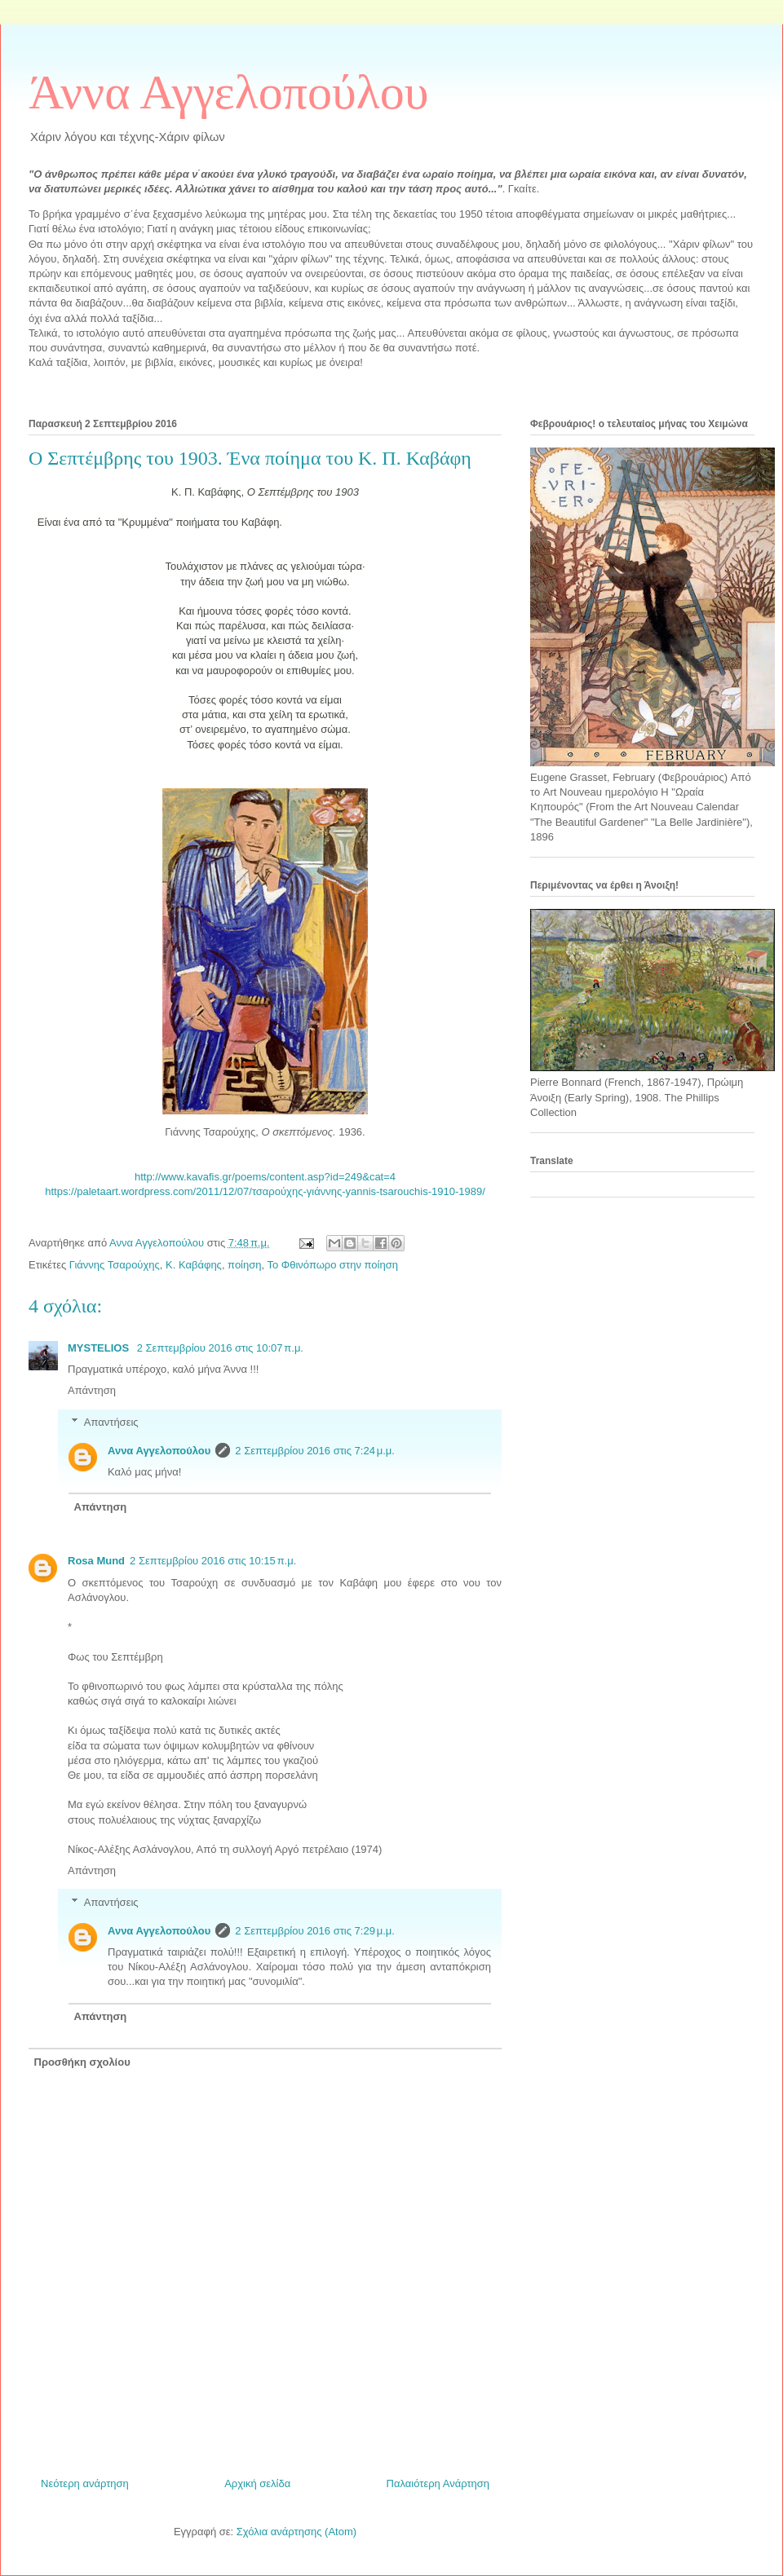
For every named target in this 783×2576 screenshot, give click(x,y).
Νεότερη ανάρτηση (85, 2483)
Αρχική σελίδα (257, 2483)
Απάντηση (92, 1390)
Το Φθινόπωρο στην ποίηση (333, 1265)
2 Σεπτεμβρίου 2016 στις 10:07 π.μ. (220, 1348)
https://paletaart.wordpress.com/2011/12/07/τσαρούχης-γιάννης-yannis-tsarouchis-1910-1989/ (265, 1191)
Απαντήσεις (111, 1422)
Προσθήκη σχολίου (82, 2062)
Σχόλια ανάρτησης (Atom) (296, 2531)
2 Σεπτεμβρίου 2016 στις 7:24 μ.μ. (315, 1451)
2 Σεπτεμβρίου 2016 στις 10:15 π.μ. (213, 1561)
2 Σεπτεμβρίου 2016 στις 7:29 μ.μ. (315, 1931)
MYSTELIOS (100, 1348)
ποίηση (244, 1265)
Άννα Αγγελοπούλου (229, 92)
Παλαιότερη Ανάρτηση (438, 2483)
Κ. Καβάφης (194, 1265)
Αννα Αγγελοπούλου (159, 1451)
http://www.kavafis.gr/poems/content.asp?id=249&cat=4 (265, 1177)
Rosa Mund (96, 1561)
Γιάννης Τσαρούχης (114, 1265)
